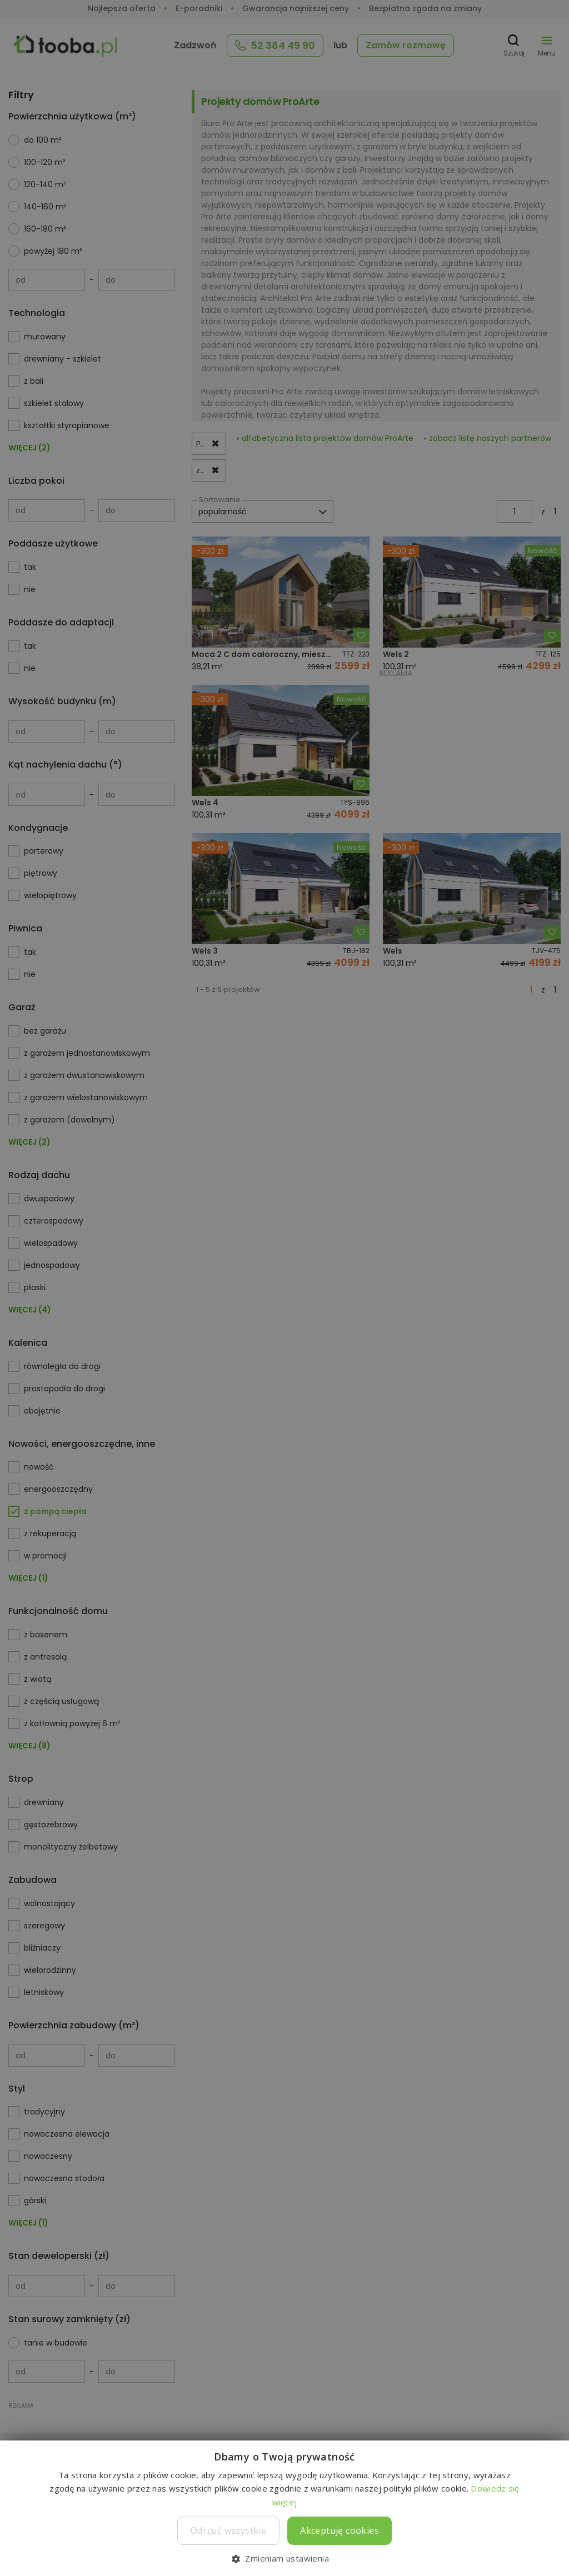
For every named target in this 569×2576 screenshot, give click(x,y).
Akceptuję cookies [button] (339, 2530)
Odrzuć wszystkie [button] (228, 2530)
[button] (284, 2558)
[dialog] (284, 1288)
